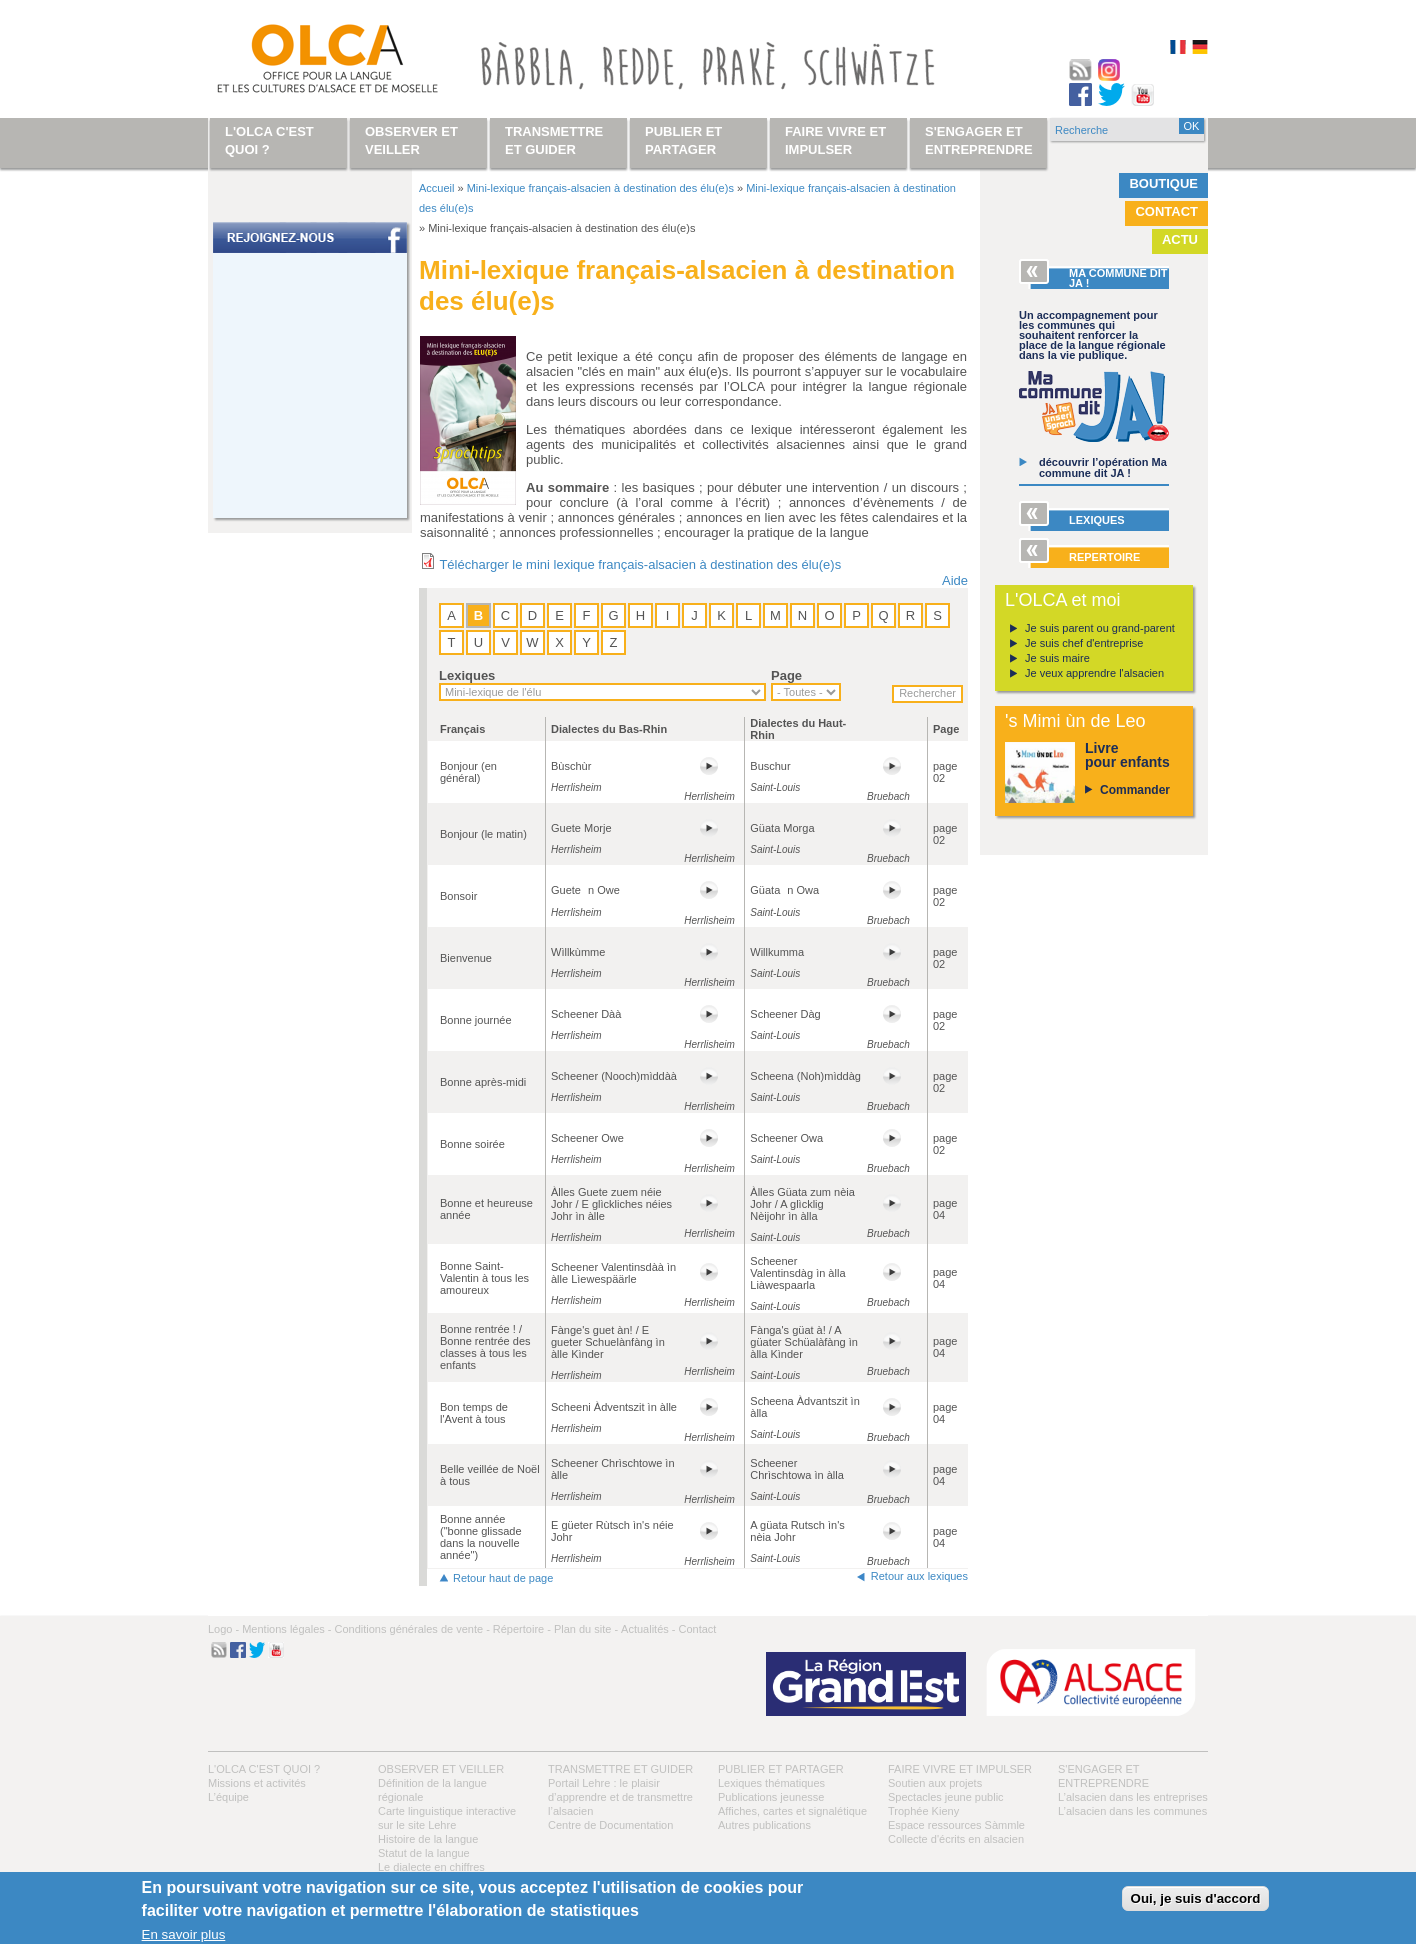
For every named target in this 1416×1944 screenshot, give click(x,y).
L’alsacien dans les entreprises (1133, 1797)
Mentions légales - (286, 1629)
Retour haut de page (503, 1578)
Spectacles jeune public (946, 1797)
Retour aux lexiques (919, 1576)
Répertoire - (522, 1629)
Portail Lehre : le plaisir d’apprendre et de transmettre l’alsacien (620, 1797)
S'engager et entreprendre (979, 140)
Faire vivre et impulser (960, 1769)
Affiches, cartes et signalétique (792, 1811)
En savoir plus (184, 1934)
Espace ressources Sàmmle (956, 1825)
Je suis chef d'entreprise (1084, 643)
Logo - (223, 1629)
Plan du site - (586, 1629)
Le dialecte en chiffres (431, 1867)
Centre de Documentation (610, 1825)
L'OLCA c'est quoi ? (264, 1769)
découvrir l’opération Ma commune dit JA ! (1103, 467)
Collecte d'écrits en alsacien (956, 1839)
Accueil (436, 188)
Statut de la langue (424, 1853)
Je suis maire (1057, 658)
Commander (1135, 790)
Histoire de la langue (428, 1839)
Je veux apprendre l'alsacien (1094, 673)
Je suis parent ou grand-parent (1100, 628)
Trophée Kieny (923, 1811)
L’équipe (228, 1797)
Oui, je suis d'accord (1196, 1898)
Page (786, 675)
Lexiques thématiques (771, 1783)
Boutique (1163, 183)
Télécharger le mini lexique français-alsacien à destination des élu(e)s (640, 564)
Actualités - (648, 1629)
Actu (1180, 239)
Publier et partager (781, 1769)
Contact (1166, 211)
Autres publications (764, 1825)
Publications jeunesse (771, 1797)
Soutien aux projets (935, 1783)
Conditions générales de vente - (411, 1629)
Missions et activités (257, 1783)
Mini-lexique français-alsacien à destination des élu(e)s (600, 188)
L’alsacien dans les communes (1132, 1811)
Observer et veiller (441, 1769)
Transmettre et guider (620, 1769)
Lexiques (467, 675)
